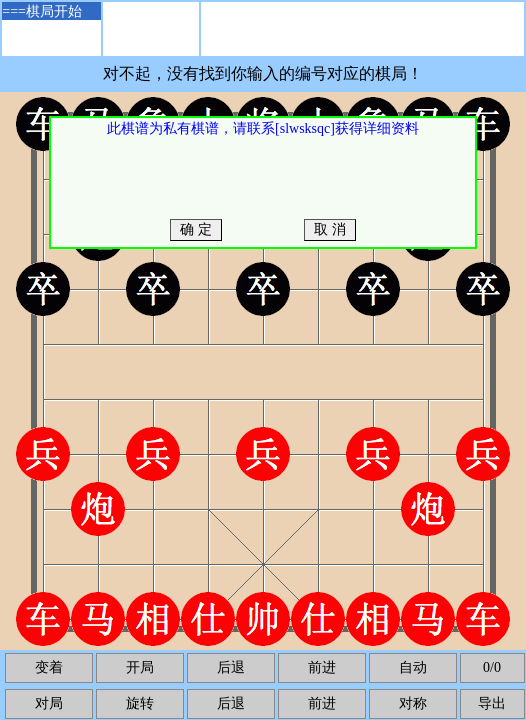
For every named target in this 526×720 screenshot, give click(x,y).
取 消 (330, 229)
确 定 (196, 229)
